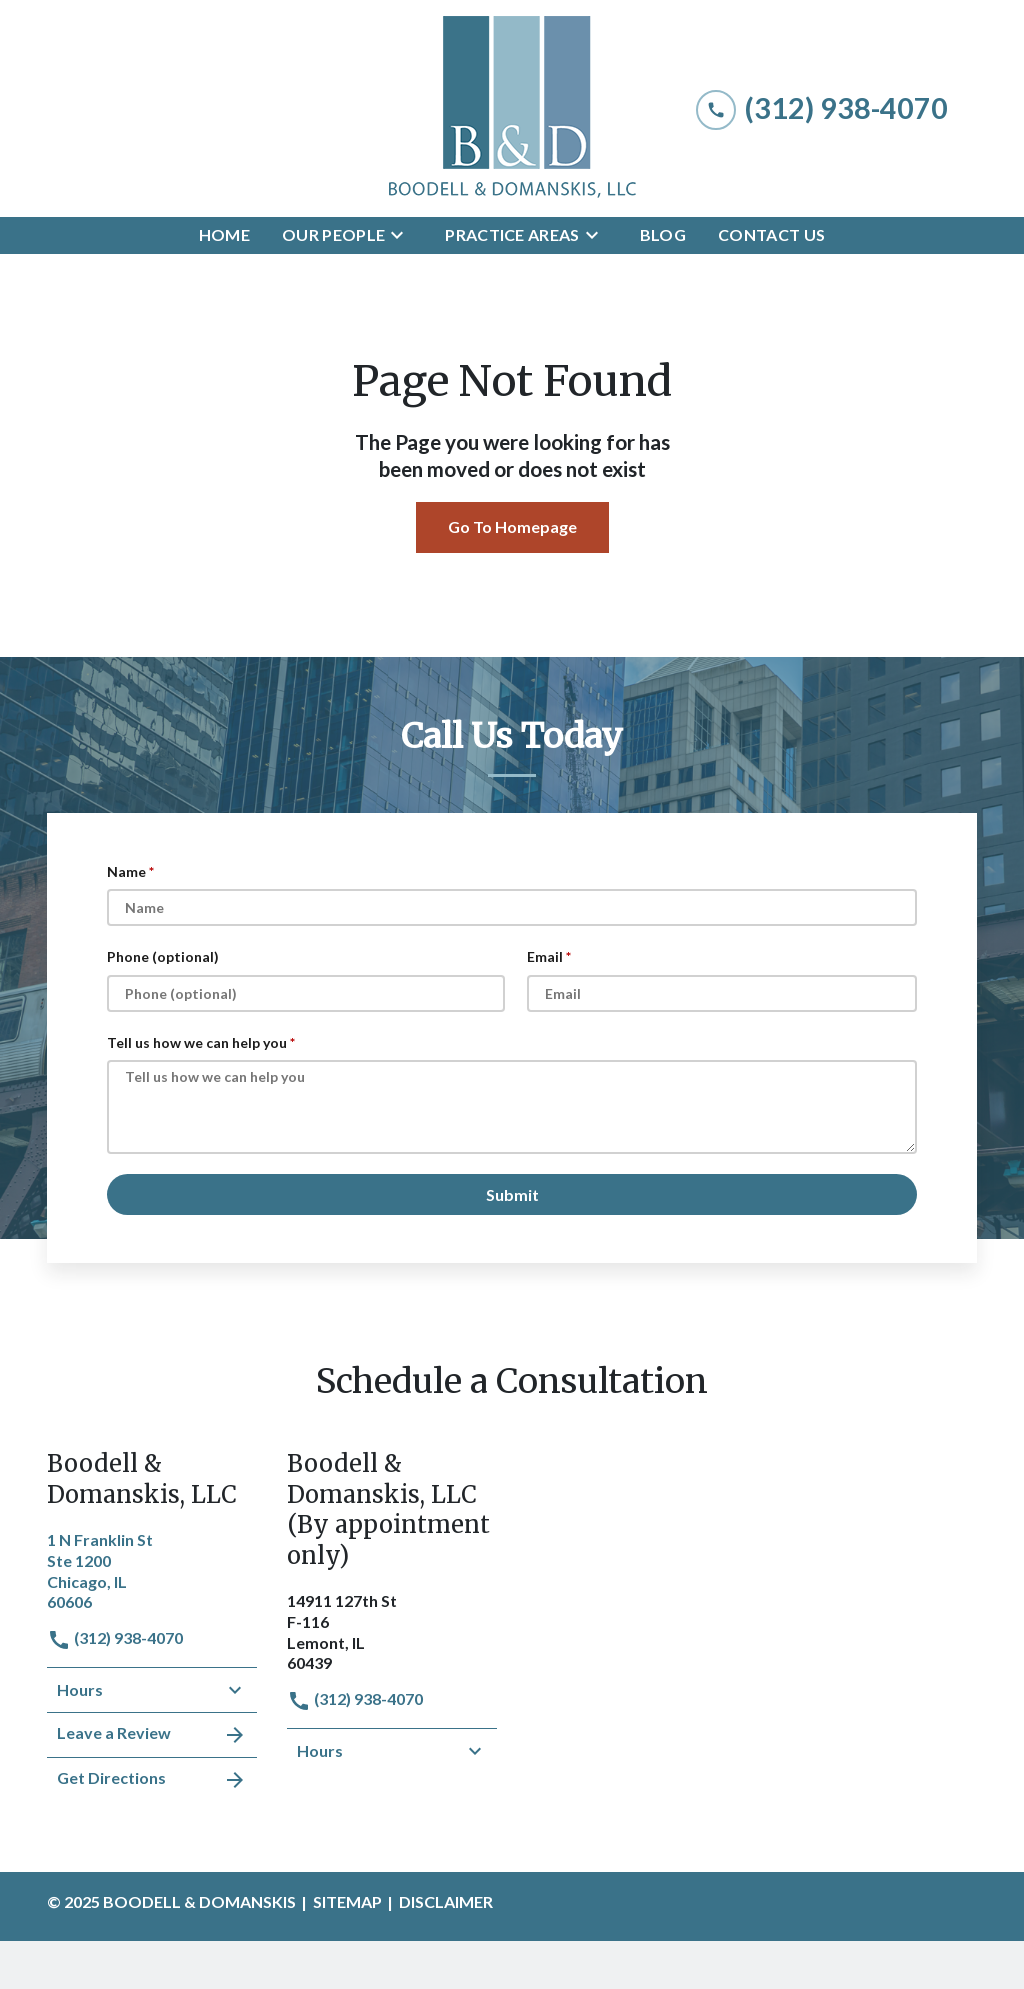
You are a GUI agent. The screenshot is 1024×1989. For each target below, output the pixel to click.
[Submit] (512, 1194)
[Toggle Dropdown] (403, 235)
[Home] (224, 235)
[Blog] (663, 235)
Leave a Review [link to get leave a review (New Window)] (152, 1735)
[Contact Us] (771, 235)
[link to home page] (512, 108)
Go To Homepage (512, 526)
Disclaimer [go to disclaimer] (446, 1901)
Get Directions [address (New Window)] (152, 1780)
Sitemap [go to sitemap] (347, 1901)
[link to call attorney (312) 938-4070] (822, 108)
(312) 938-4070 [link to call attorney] (115, 1637)
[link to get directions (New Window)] (152, 1569)
